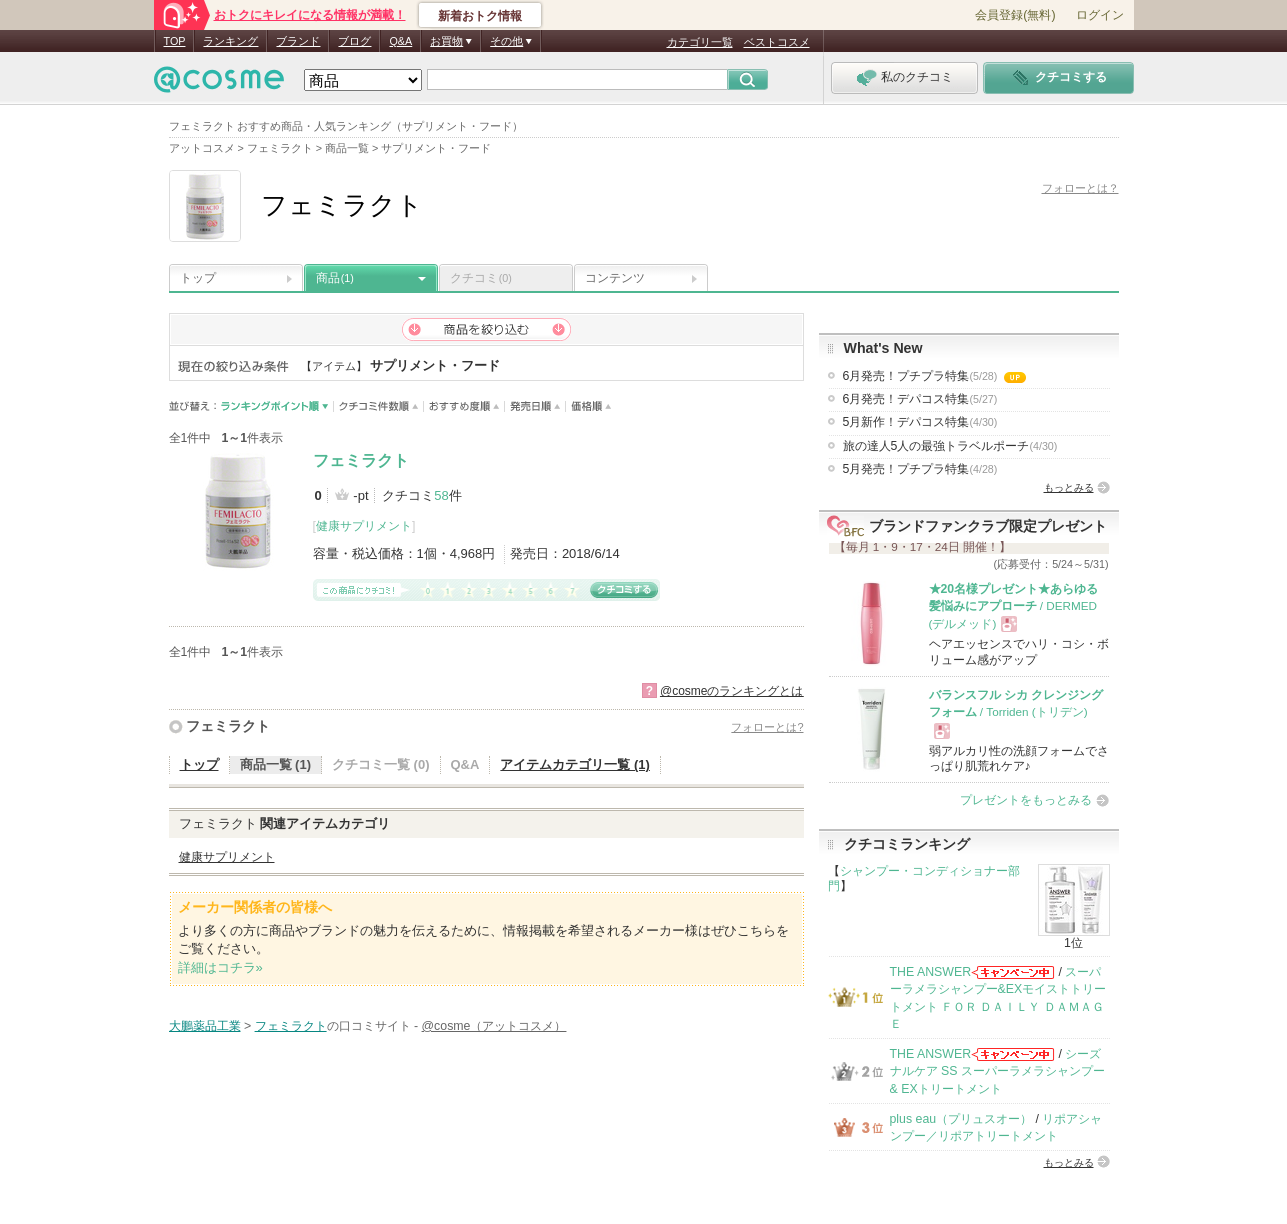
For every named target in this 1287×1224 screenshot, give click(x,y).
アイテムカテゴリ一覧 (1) (575, 764)
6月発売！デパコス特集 (920, 399)
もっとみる (1069, 487)
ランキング (230, 41)
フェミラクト (361, 460)
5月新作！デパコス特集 (920, 422)
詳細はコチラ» (220, 967)
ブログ (354, 41)
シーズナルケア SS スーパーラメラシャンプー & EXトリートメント (997, 1071)
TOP (175, 41)
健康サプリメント (364, 526)
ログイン (1100, 15)
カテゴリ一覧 (700, 42)
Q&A (400, 41)
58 (441, 495)
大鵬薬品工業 (205, 1026)
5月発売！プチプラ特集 (920, 469)
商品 (335, 278)
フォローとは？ (1080, 188)
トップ (198, 278)
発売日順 (535, 406)
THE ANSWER (931, 972)
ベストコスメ (777, 42)
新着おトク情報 (480, 16)
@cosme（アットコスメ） (494, 1026)
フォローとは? (767, 727)
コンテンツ (615, 278)
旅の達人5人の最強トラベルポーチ (950, 446)
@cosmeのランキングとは (732, 691)
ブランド (298, 41)
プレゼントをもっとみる (1026, 800)
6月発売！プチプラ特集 (934, 376)
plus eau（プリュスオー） (961, 1119)
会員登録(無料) (1015, 15)
